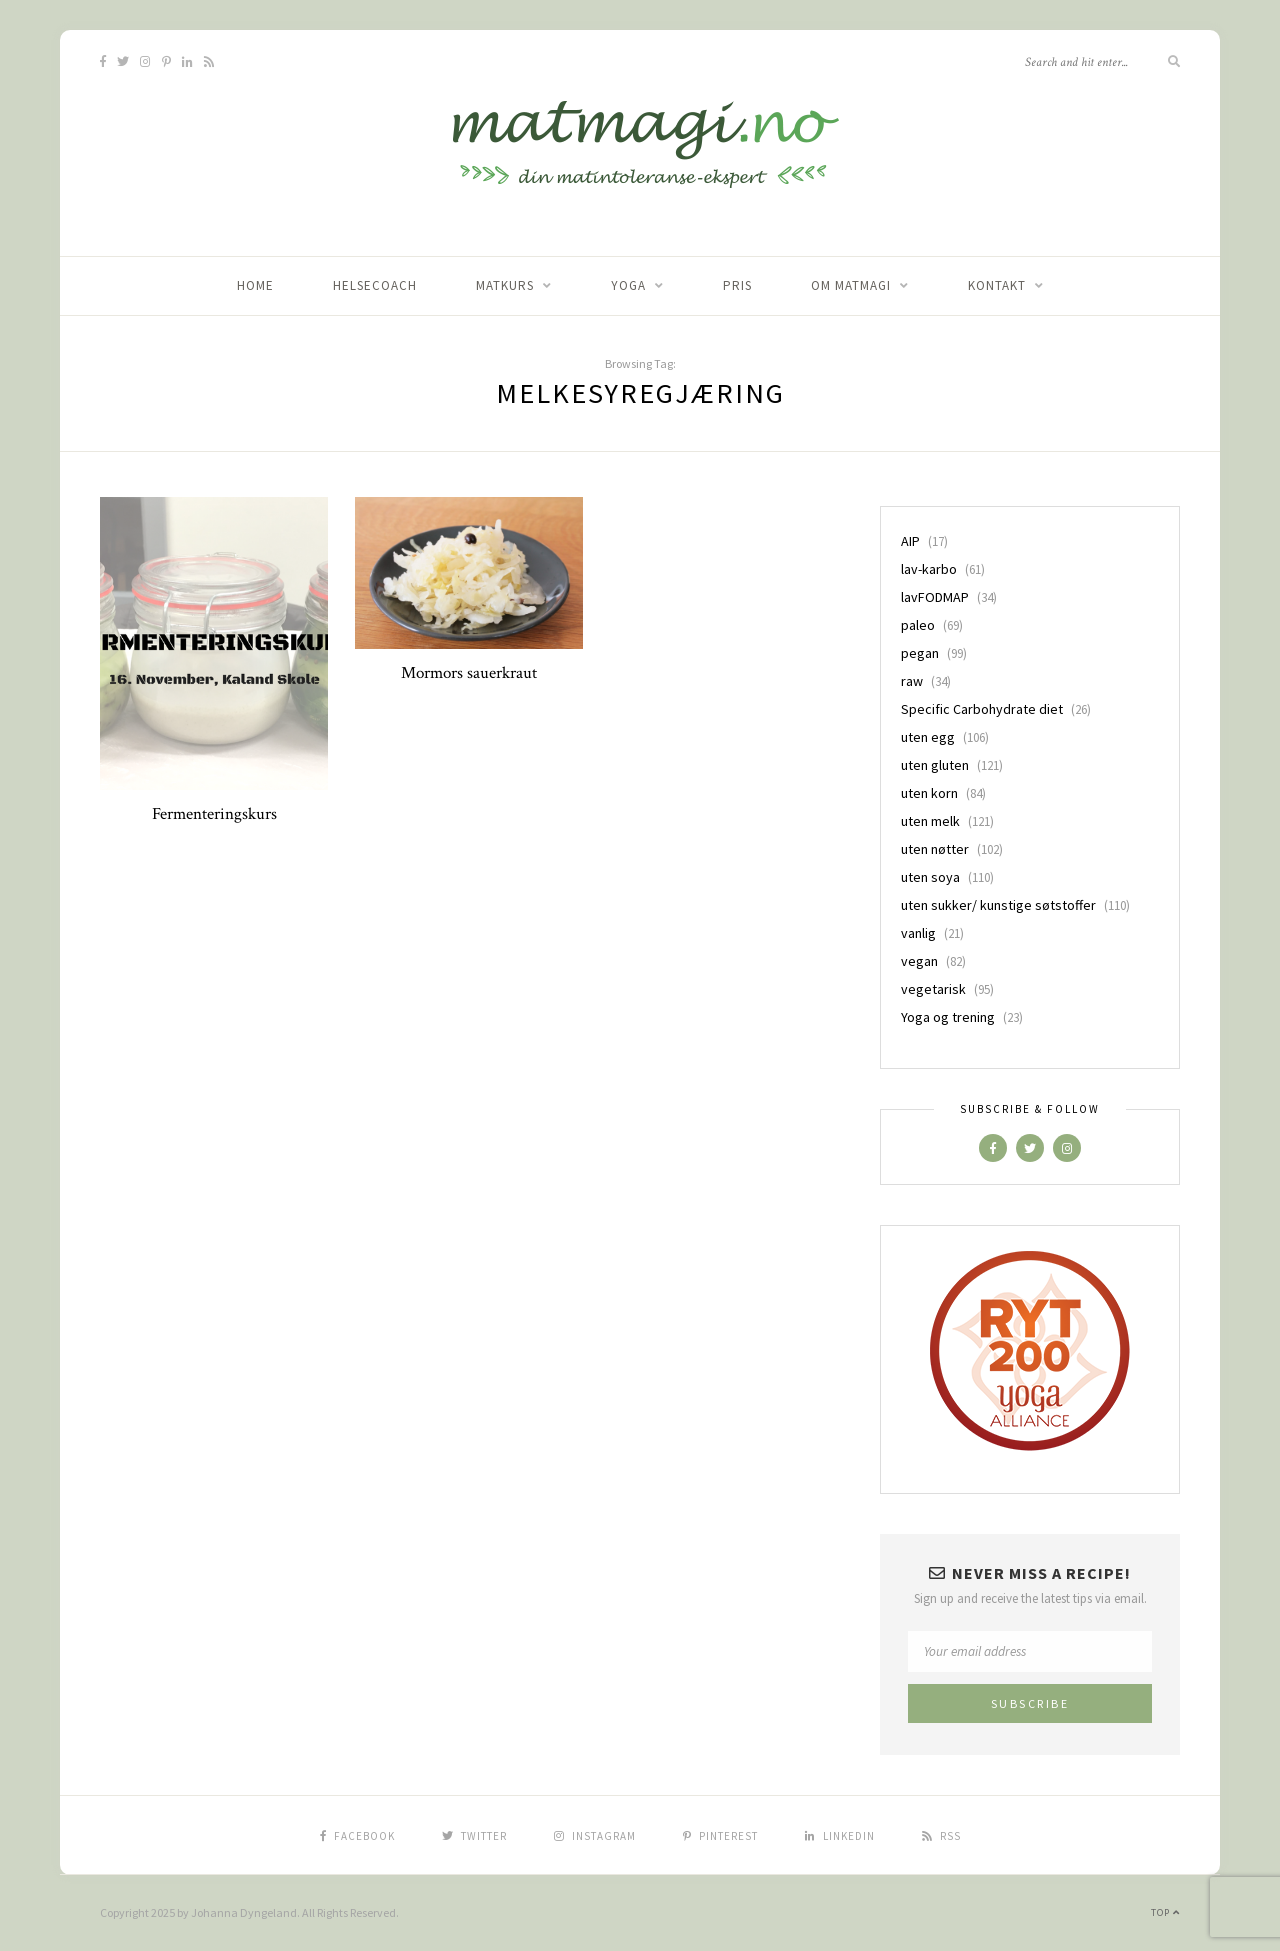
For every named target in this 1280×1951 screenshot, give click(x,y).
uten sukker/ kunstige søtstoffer (998, 905)
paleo (918, 625)
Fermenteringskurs (214, 814)
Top (1165, 1912)
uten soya (930, 877)
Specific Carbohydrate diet (982, 709)
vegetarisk (933, 989)
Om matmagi (851, 285)
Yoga (628, 285)
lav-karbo (929, 569)
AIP (910, 541)
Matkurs (505, 285)
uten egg (928, 737)
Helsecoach (375, 285)
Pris (737, 285)
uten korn (929, 793)
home (255, 285)
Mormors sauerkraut (469, 673)
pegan (920, 653)
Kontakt (997, 285)
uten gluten (935, 765)
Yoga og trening (948, 1017)
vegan (919, 961)
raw (912, 681)
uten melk (930, 821)
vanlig (918, 933)
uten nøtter (935, 849)
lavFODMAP (935, 597)
